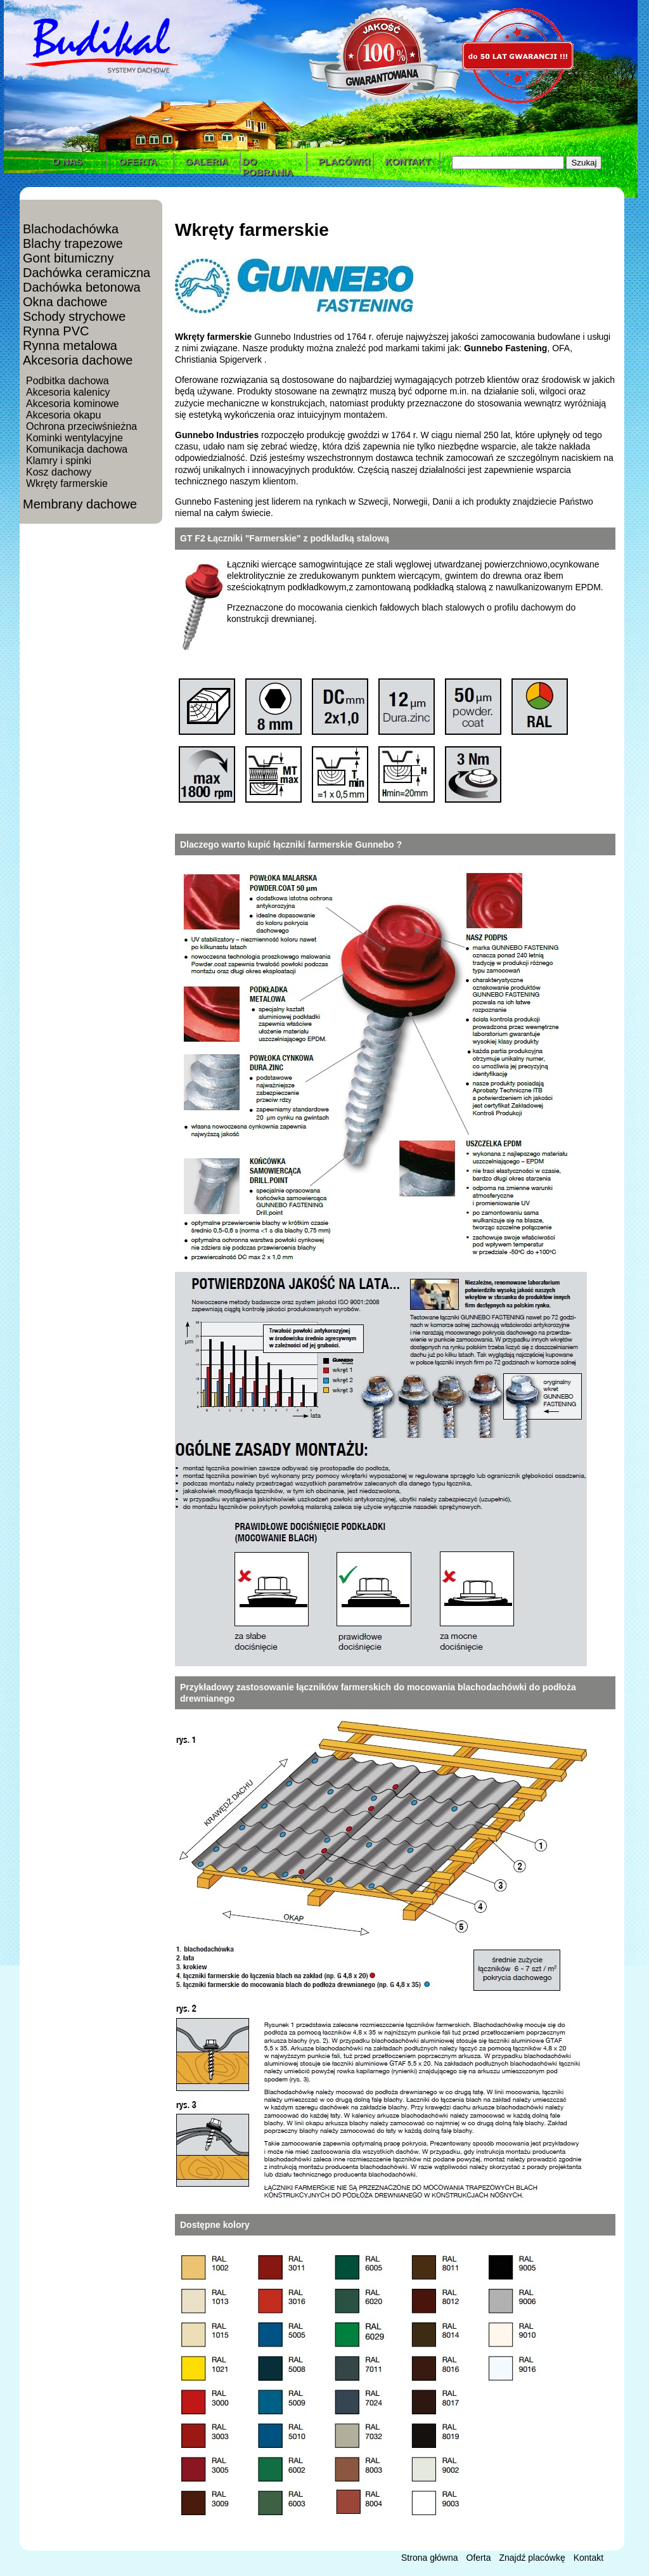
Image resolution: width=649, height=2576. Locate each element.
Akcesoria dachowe (77, 360)
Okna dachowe (65, 302)
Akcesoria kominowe (72, 403)
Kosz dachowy (58, 472)
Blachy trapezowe (73, 243)
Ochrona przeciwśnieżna (81, 426)
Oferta (478, 2558)
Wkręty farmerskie (67, 483)
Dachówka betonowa (82, 287)
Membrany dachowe (80, 504)
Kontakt (588, 2558)
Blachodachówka (71, 229)
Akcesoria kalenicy (68, 392)
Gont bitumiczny (68, 258)
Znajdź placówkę (532, 2558)
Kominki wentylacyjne (74, 437)
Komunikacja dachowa (76, 449)
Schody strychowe (74, 316)
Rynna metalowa (70, 346)
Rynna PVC (56, 331)
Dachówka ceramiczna (86, 273)
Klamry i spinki (58, 460)
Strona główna (429, 2558)
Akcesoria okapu (63, 415)
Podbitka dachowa (67, 380)
